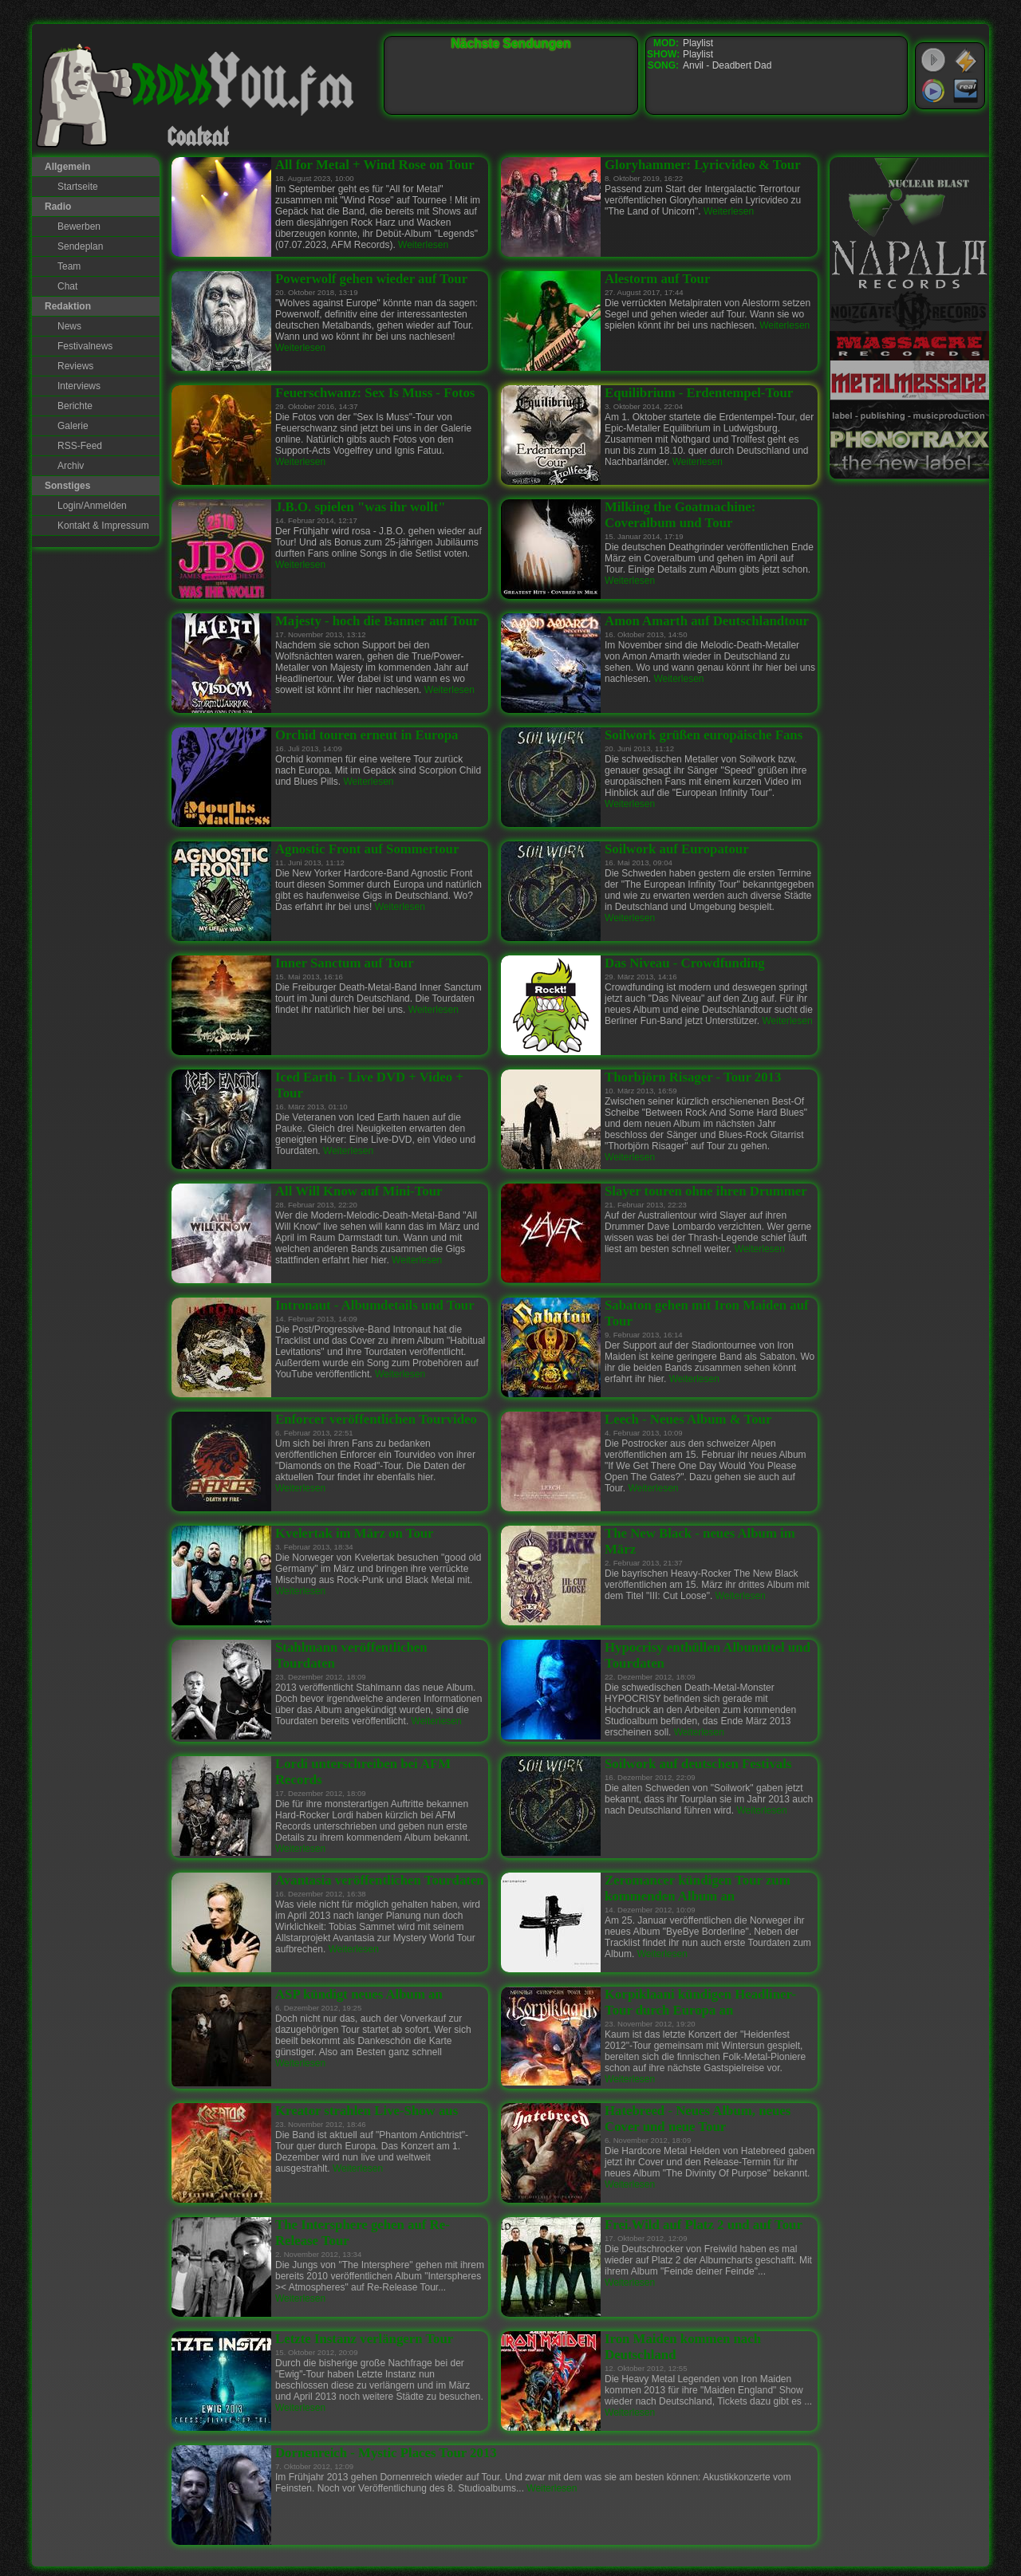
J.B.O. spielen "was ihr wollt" (360, 506)
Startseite (77, 186)
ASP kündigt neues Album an (359, 1994)
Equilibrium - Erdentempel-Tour (699, 392)
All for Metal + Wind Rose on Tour (375, 164)
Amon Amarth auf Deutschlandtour (707, 620)
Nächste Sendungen (511, 43)
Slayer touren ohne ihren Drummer (706, 1191)
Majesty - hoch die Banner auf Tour (377, 620)
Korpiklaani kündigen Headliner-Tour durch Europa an (700, 2002)
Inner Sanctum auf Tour (344, 963)
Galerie (73, 425)
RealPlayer (966, 91)
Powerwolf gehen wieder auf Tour (371, 278)
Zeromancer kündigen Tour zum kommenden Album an (697, 1888)
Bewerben (79, 226)
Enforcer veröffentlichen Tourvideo (376, 1419)
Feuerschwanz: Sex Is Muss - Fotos (375, 392)
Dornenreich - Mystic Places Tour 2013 (386, 2452)
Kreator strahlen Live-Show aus (366, 2110)
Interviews (79, 386)
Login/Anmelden (92, 505)
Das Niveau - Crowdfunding (685, 963)
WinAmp (966, 60)
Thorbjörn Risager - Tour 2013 (693, 1077)
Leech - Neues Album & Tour (688, 1419)
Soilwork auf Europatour (677, 849)
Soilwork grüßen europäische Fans (703, 734)
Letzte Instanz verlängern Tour (364, 2338)
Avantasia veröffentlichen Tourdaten (379, 1880)
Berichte (75, 406)
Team (69, 266)
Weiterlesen (423, 244)
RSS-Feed (79, 445)
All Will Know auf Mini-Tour (359, 1191)
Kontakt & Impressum (103, 525)
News (69, 326)
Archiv (70, 465)
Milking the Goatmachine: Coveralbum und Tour (680, 514)
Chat (67, 286)
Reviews (75, 366)
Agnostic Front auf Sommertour (367, 849)
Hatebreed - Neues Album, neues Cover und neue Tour (697, 2118)
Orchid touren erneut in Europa (366, 734)
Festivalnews (84, 346)
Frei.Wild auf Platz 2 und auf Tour (703, 2224)
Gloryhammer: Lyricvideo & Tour (703, 164)
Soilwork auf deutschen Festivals (698, 1763)
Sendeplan (80, 246)
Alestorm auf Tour (657, 278)
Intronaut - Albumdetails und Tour (375, 1305)
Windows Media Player (933, 91)
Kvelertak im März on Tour (354, 1533)
